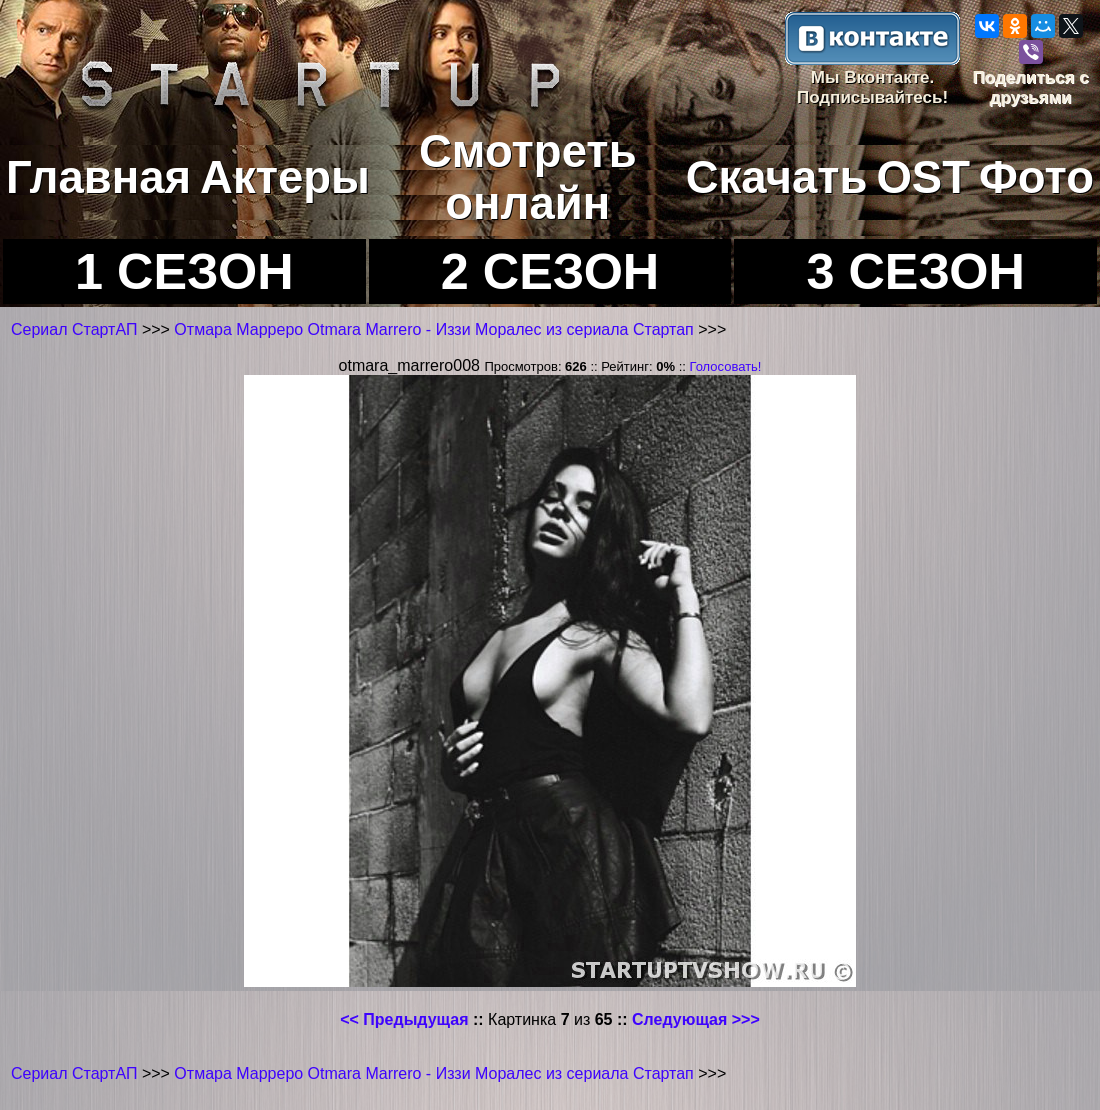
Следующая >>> (696, 1019)
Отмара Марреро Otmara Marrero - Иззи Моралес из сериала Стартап (436, 329)
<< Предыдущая (404, 1019)
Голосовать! (725, 366)
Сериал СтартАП (74, 329)
